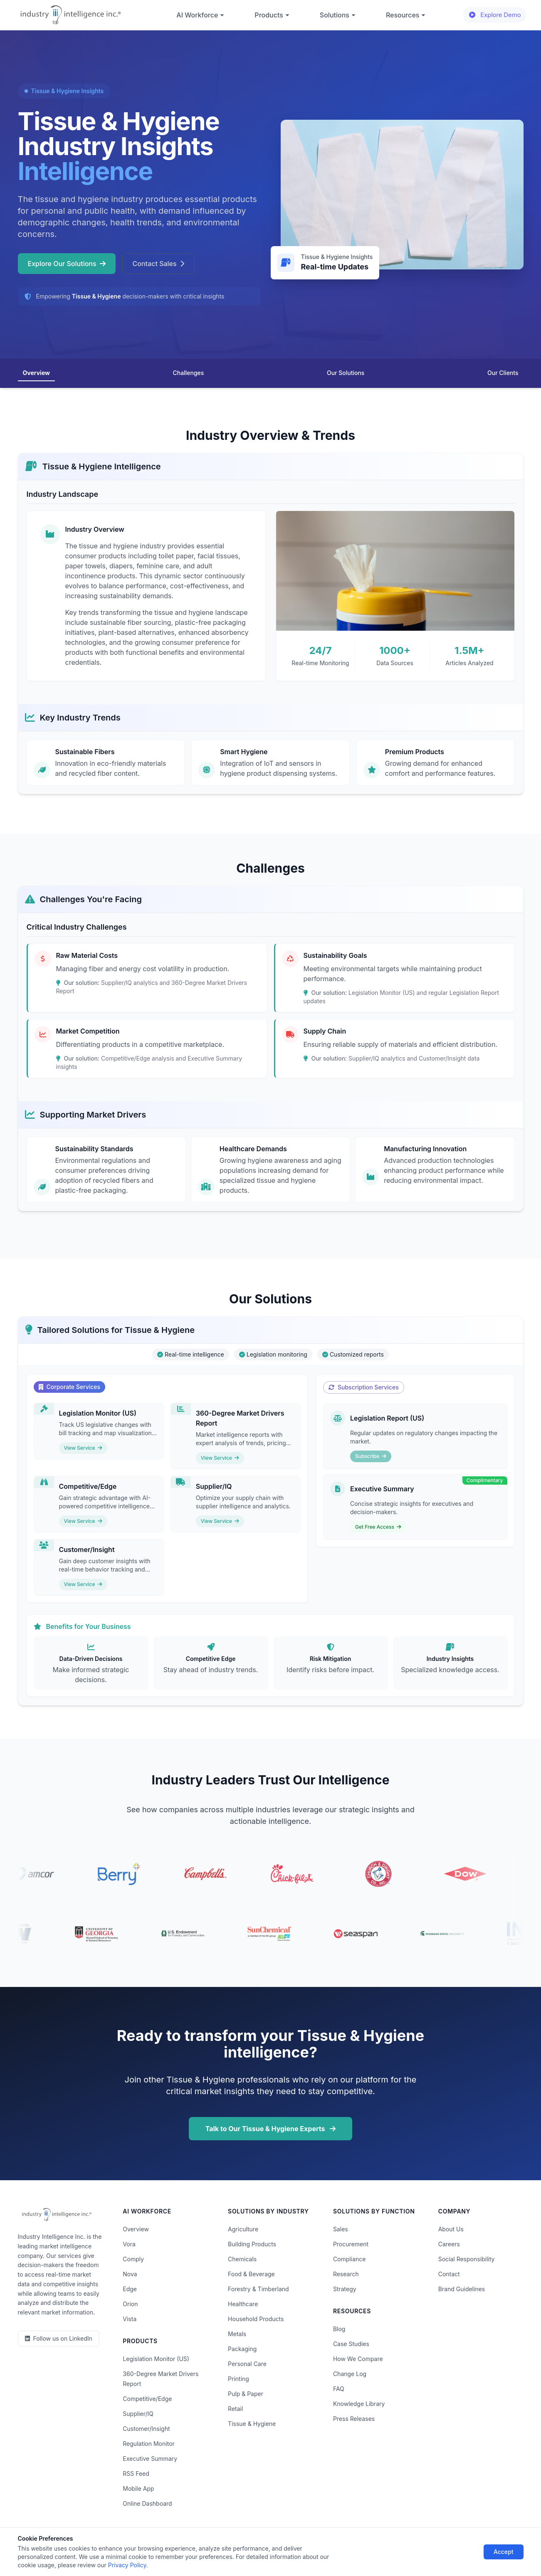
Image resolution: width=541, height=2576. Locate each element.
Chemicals (242, 2259)
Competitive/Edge (147, 2398)
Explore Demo (495, 15)
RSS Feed (136, 2473)
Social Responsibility (466, 2259)
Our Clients (502, 372)
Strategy (344, 2288)
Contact (449, 2273)
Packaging (242, 2348)
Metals (237, 2333)
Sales (340, 2229)
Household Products (256, 2318)
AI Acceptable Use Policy (356, 2545)
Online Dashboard (147, 2503)
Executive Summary (150, 2458)
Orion (130, 2303)
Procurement (350, 2244)
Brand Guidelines (461, 2288)
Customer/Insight (146, 2428)
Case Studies (351, 2343)
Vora (129, 2244)
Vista (129, 2318)
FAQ (338, 2388)
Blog (339, 2328)
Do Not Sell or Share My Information (262, 2545)
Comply (133, 2259)
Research (346, 2273)
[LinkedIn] (58, 2339)
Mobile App (138, 2488)
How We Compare (358, 2358)
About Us (451, 2229)
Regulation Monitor (148, 2443)
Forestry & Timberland (258, 2288)
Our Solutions (345, 372)
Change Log (349, 2373)
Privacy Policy (137, 2545)
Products (271, 15)
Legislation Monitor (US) (156, 2358)
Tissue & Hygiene (252, 2423)
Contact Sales (158, 263)
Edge (130, 2288)
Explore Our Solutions (67, 263)
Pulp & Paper (245, 2393)
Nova (130, 2273)
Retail (235, 2408)
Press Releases (354, 2418)
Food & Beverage (251, 2273)
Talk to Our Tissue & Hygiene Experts (270, 2128)
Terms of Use (184, 2545)
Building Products (252, 2244)
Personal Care (247, 2363)
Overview (36, 372)
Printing (238, 2378)
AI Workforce (200, 15)
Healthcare (243, 2303)
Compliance (349, 2259)
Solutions (338, 15)
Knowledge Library (359, 2403)
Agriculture (243, 2229)
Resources (406, 15)
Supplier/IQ (138, 2413)
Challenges (188, 372)
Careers (449, 2244)
